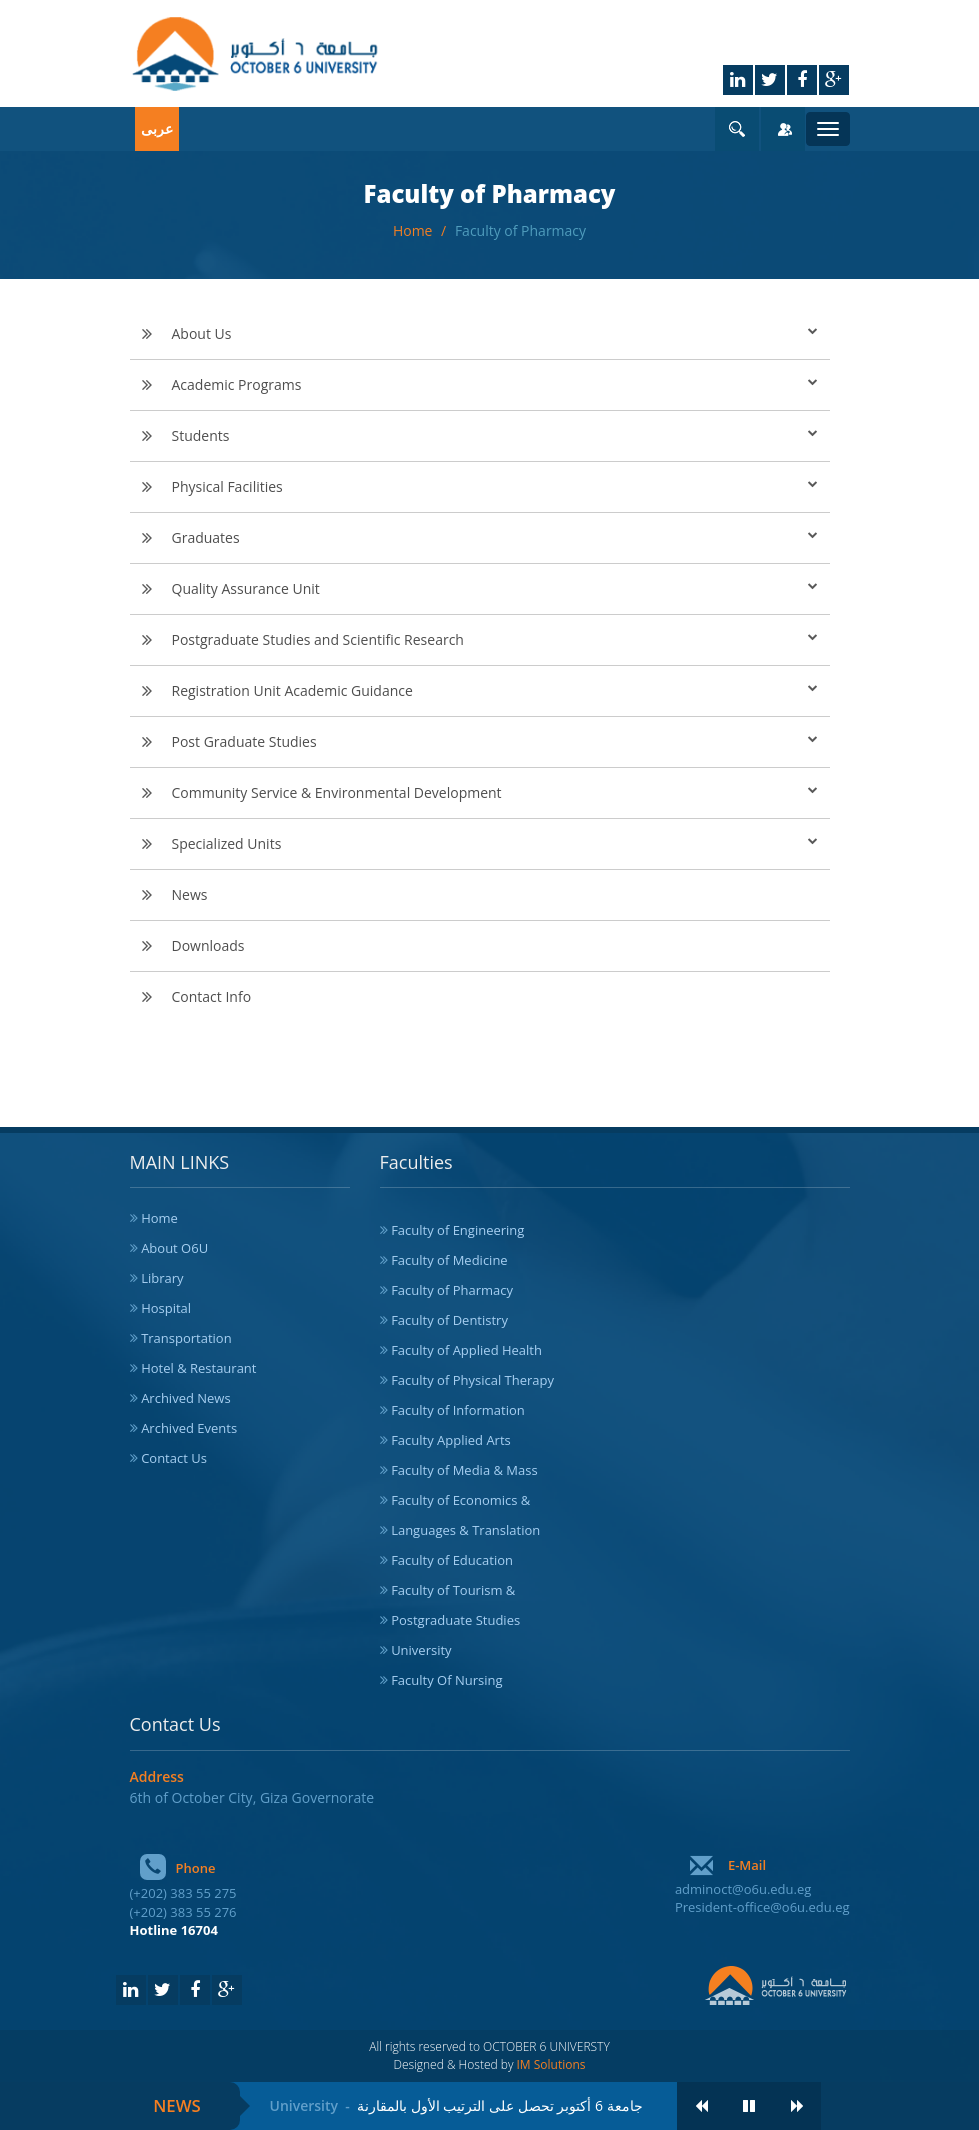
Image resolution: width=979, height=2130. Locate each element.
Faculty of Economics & (460, 1500)
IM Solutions (551, 2064)
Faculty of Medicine (449, 1260)
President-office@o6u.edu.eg (762, 1907)
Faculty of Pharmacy (520, 230)
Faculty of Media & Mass (464, 1470)
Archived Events (189, 1428)
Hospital (166, 1308)
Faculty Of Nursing (446, 1680)
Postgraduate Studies (455, 1620)
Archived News (186, 1398)
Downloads (208, 945)
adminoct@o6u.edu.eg (743, 1889)
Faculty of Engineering (457, 1230)
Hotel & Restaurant (198, 1368)
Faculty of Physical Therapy (472, 1380)
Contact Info (212, 996)
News (190, 894)
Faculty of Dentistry (449, 1320)
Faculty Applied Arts (451, 1440)
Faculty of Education (452, 1560)
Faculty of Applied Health (466, 1350)
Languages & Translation (465, 1530)
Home (414, 230)
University (421, 1650)
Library (162, 1278)
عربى (157, 128)
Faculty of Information (458, 1410)
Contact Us (174, 1458)
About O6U (174, 1248)
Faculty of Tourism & (453, 1590)
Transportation (186, 1338)
